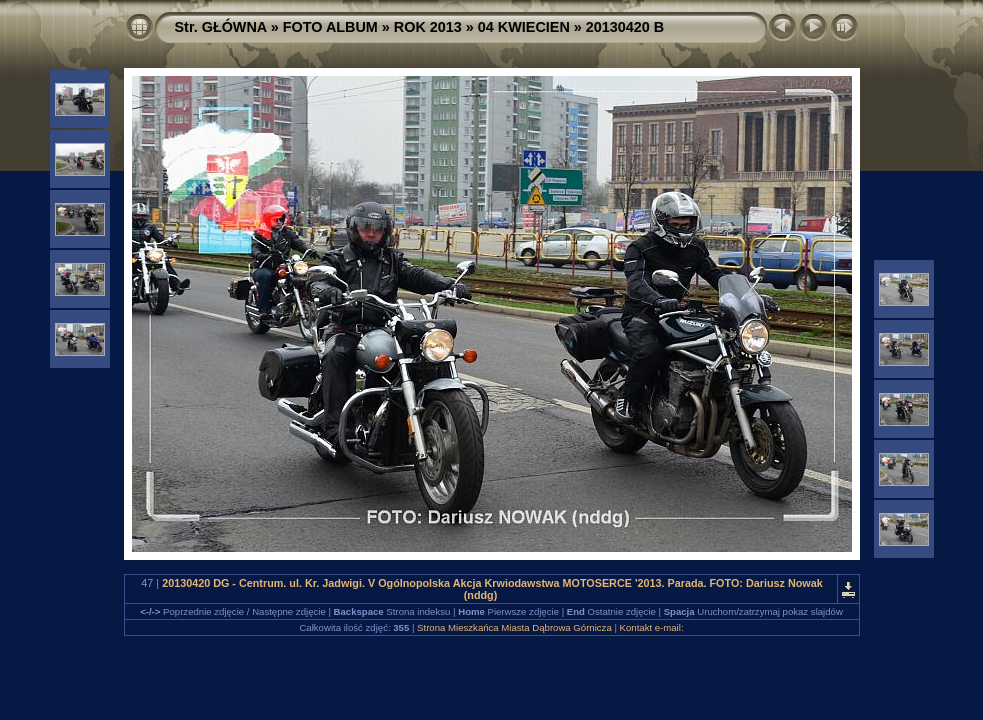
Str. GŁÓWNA (221, 27)
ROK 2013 (428, 27)
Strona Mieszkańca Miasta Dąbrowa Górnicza (514, 627)
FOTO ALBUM (330, 27)
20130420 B (625, 27)
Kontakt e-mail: (652, 627)
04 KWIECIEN (524, 27)
